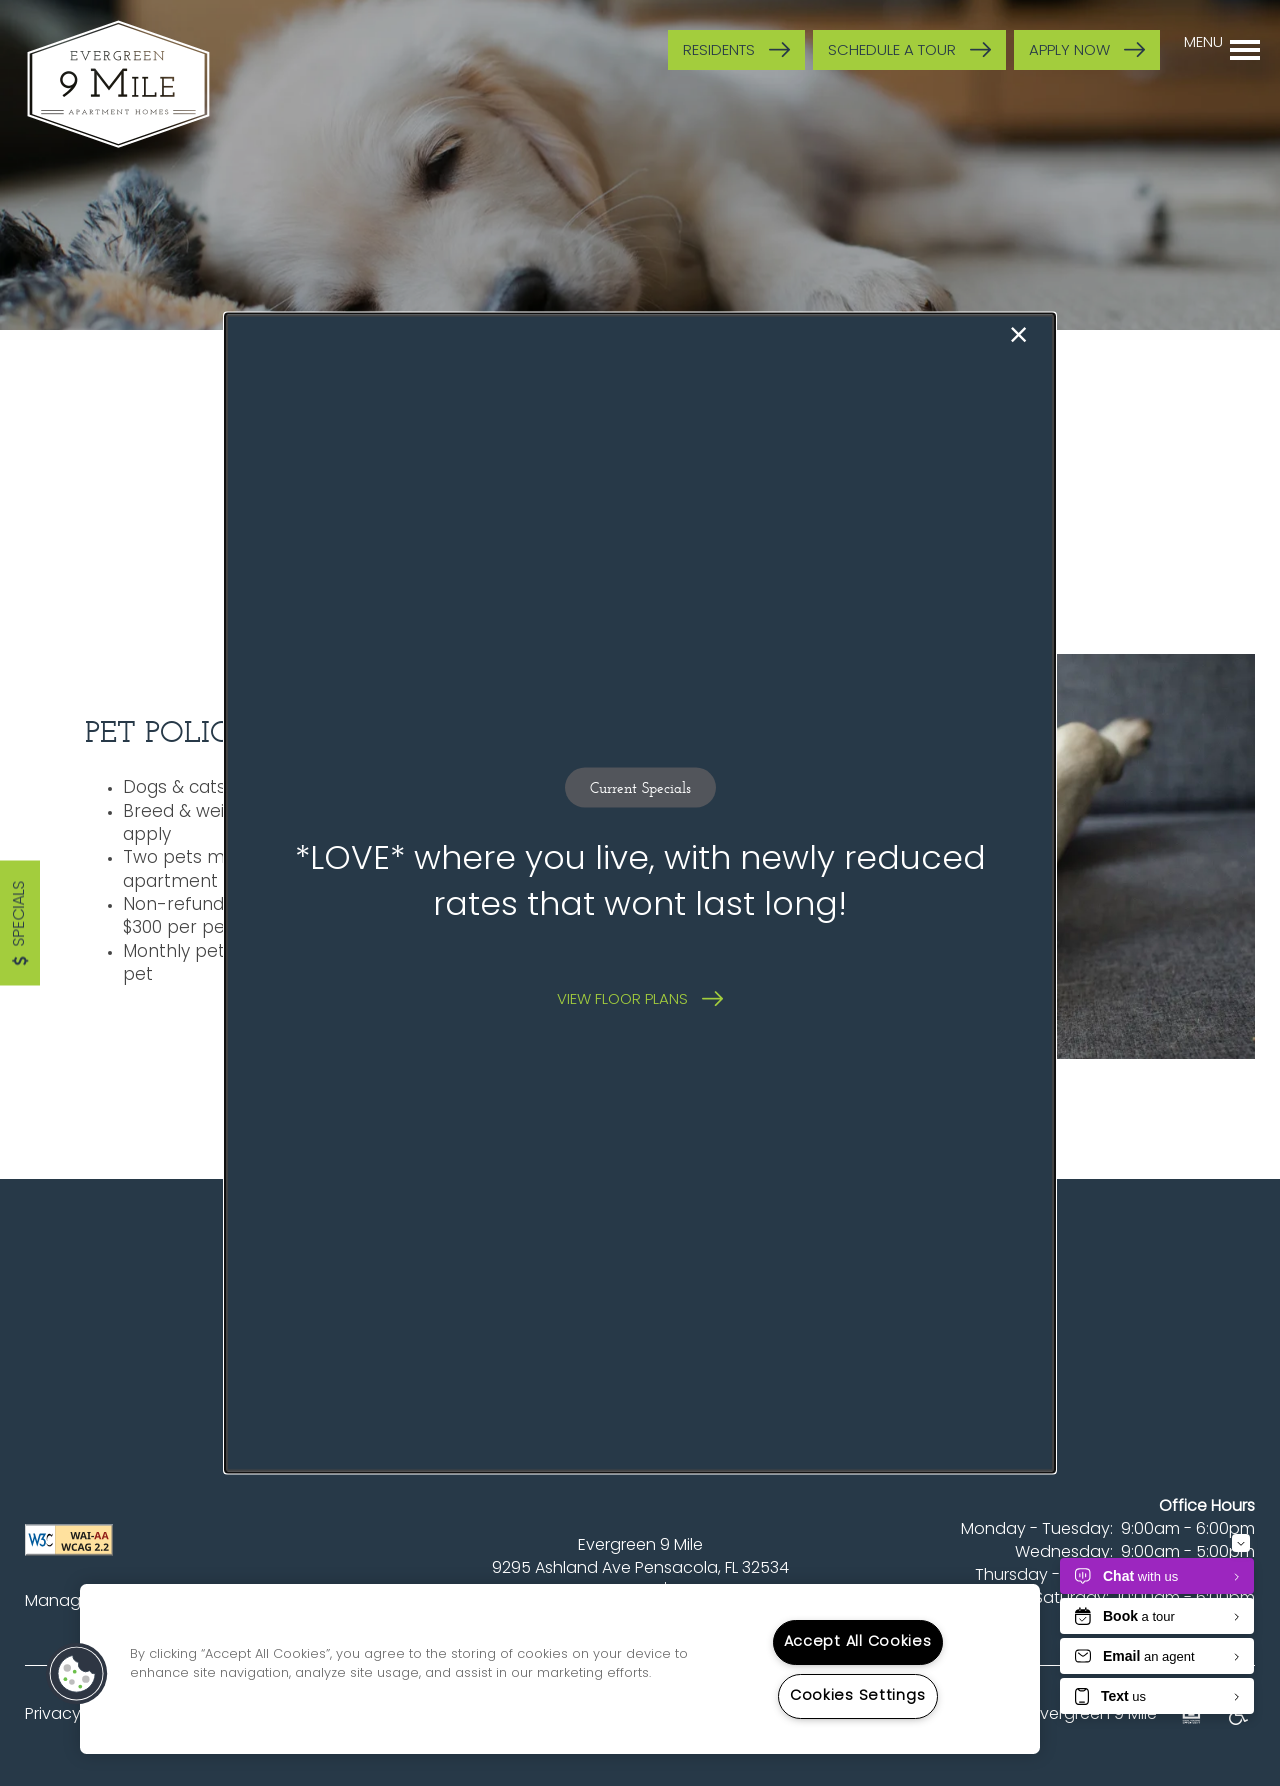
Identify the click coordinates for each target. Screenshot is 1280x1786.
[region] (560, 1669)
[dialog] (640, 893)
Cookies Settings (858, 1696)
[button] (640, 999)
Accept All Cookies (858, 1642)
